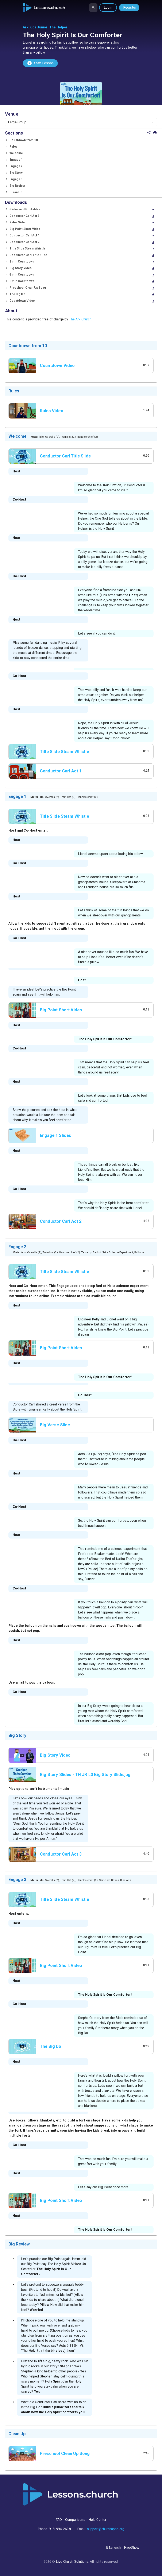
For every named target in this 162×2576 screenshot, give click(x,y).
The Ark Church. (80, 319)
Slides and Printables (82, 210)
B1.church (113, 2547)
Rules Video (82, 223)
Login (108, 7)
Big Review (17, 185)
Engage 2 (16, 166)
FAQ (59, 2520)
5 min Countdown (82, 275)
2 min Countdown (82, 262)
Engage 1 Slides (55, 1135)
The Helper (58, 27)
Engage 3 (16, 179)
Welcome (16, 153)
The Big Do (82, 294)
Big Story (16, 172)
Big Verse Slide (55, 1424)
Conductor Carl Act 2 (82, 242)
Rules (13, 146)
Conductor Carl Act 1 (82, 236)
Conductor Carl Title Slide (82, 255)
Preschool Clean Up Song (82, 288)
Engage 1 (16, 159)
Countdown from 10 (23, 140)
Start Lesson (40, 63)
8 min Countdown (82, 281)
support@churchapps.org (105, 2529)
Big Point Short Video (82, 229)
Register (129, 7)
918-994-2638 (60, 2529)
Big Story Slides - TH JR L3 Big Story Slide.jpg (85, 1774)
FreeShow (131, 2547)
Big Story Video (82, 268)
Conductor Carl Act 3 (82, 216)
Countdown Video (82, 301)
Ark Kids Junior (35, 27)
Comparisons (75, 2520)
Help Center (98, 2520)
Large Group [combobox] (17, 122)
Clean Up (15, 192)
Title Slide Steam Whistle (82, 249)
